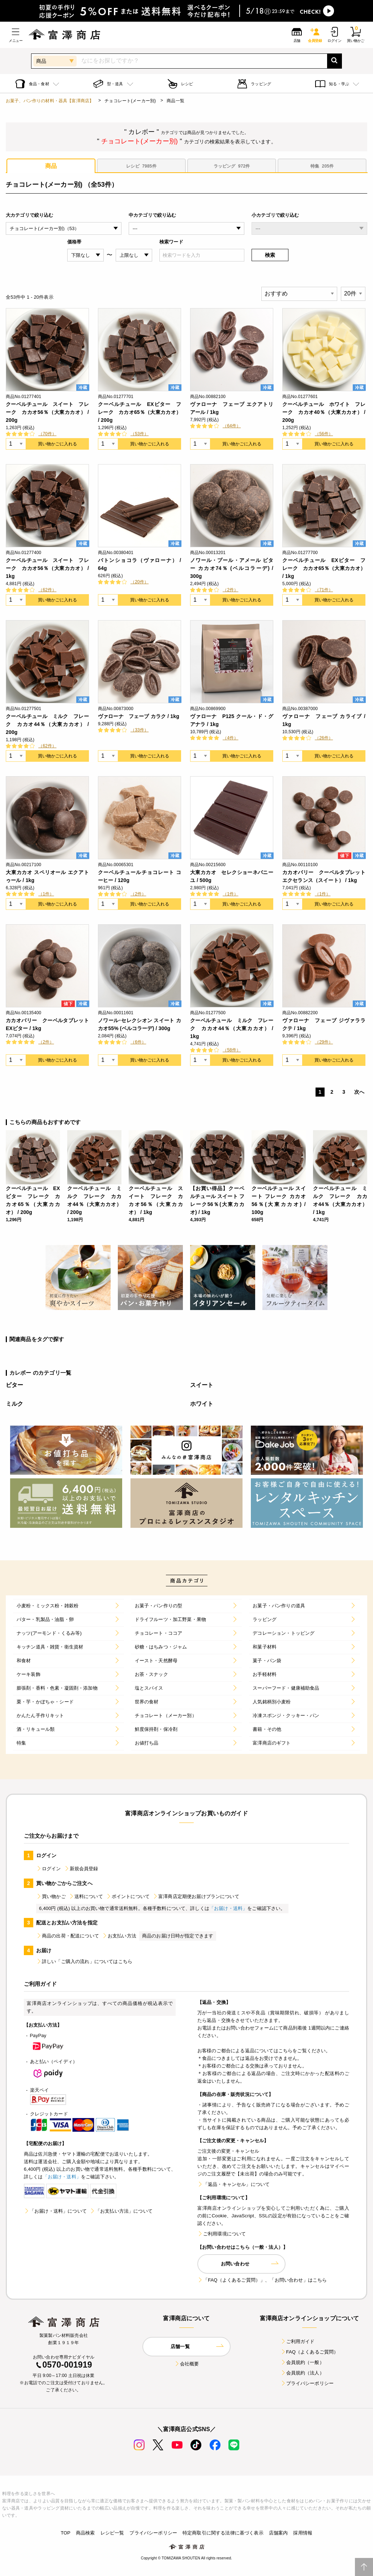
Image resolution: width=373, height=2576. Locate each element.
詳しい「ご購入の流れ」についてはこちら (84, 1961)
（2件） (230, 589)
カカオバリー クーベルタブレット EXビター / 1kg (47, 1024)
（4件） (230, 737)
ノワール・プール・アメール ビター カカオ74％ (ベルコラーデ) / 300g (231, 568)
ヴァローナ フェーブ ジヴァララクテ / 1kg (323, 1024)
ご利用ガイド (297, 2341)
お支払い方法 (119, 1936)
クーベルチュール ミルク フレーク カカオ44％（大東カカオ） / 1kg (231, 1028)
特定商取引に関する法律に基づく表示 (223, 2533)
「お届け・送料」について (55, 2211)
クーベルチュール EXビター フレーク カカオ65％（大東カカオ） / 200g (139, 412)
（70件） (47, 433)
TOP (65, 2533)
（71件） (324, 589)
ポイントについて (128, 1896)
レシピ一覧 (112, 2533)
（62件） (47, 589)
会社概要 (186, 2364)
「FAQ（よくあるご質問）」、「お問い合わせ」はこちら (262, 2280)
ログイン (48, 1868)
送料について (86, 1896)
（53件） (139, 433)
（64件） (232, 425)
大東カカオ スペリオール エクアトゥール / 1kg (47, 876)
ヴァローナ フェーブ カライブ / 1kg (323, 720)
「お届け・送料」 (228, 1908)
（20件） (139, 581)
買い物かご (51, 1896)
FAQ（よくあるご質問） (309, 2352)
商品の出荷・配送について (67, 1936)
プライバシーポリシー (307, 2383)
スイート (202, 1385)
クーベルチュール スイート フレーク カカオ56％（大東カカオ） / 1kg (47, 568)
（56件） (324, 433)
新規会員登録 (81, 1868)
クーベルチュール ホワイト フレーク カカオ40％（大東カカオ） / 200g (323, 412)
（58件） (232, 1050)
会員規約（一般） (302, 2362)
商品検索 (85, 2533)
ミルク (14, 1404)
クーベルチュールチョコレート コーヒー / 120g (139, 876)
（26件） (324, 737)
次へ (359, 1092)
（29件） (324, 1042)
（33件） (139, 729)
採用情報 (302, 2533)
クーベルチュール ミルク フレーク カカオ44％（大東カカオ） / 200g (47, 724)
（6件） (138, 1042)
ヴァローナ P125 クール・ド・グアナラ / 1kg (231, 720)
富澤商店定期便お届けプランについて (196, 1896)
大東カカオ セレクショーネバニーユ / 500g (231, 876)
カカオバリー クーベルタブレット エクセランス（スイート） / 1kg (323, 876)
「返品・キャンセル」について (233, 2184)
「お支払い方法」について (121, 2211)
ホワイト (202, 1404)
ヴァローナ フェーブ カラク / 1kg (138, 716)
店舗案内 (278, 2533)
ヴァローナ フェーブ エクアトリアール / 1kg (231, 408)
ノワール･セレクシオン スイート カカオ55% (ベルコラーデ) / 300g (139, 1024)
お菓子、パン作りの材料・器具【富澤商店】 (50, 100)
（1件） (46, 893)
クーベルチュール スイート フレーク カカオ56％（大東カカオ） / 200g (47, 412)
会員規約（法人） (302, 2373)
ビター (14, 1385)
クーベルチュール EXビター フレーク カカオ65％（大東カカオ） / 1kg (323, 568)
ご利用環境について (221, 2233)
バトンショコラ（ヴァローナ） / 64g (139, 564)
